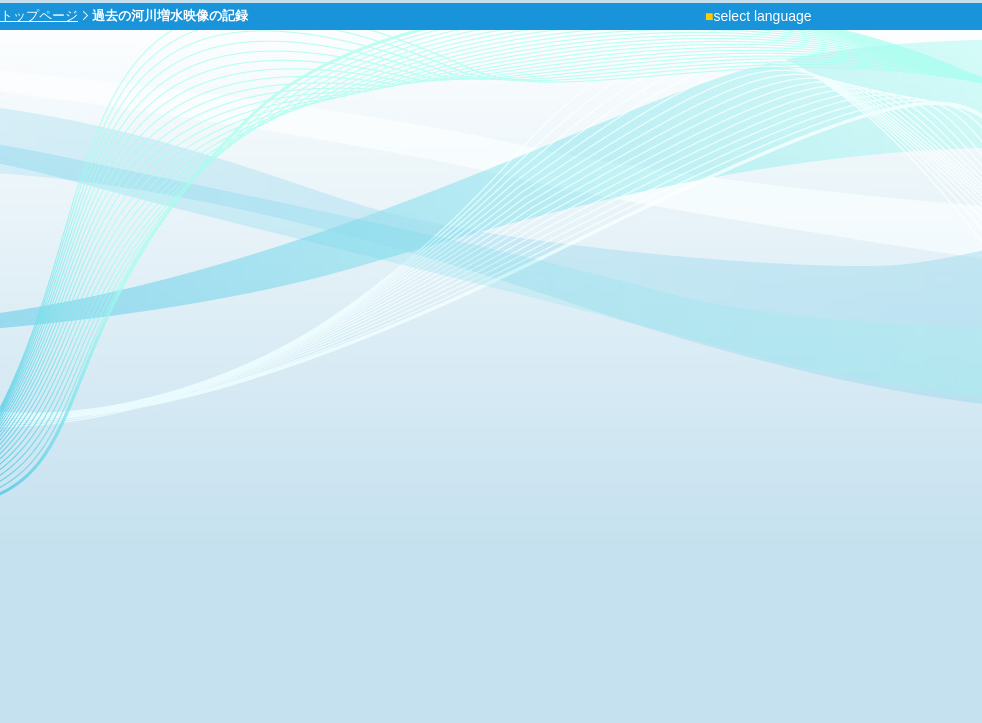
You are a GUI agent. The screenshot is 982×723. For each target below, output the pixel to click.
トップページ (39, 15)
